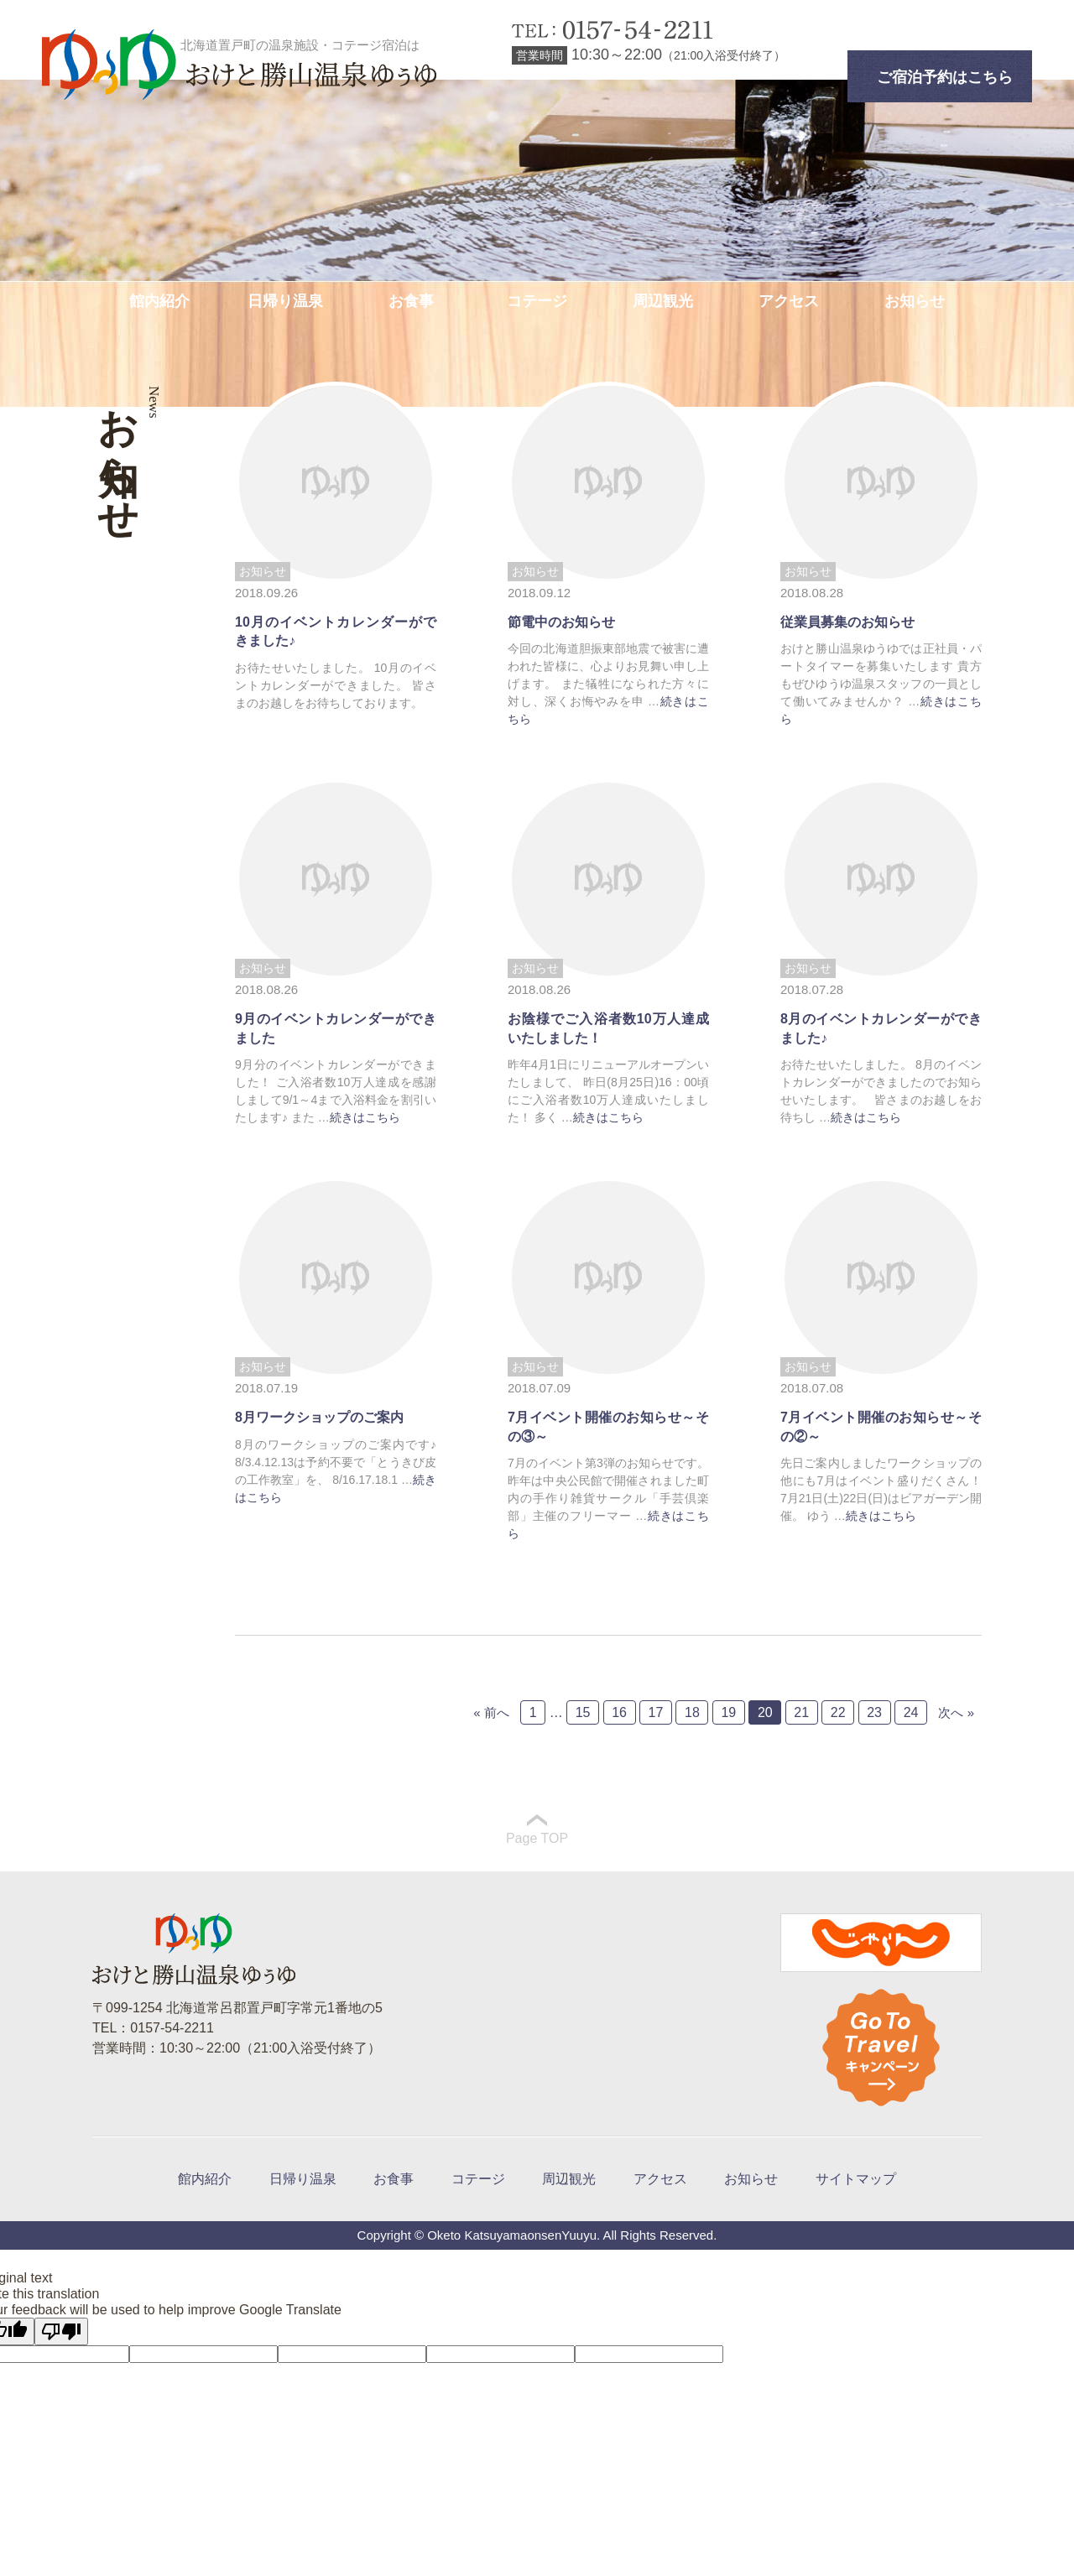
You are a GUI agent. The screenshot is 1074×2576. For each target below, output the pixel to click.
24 (911, 1712)
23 (874, 1712)
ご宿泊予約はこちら (945, 77)
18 (692, 1712)
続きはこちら (365, 1117)
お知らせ (914, 301)
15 (583, 1712)
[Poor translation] (61, 2331)
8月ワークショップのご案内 (319, 1417)
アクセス (789, 301)
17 (656, 1712)
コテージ (537, 301)
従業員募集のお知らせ (847, 622)
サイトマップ (856, 2179)
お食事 (411, 301)
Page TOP (537, 1829)
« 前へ (491, 1712)
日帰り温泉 (285, 301)
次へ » (956, 1712)
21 (801, 1712)
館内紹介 (159, 301)
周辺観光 (663, 301)
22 (838, 1712)
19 (728, 1712)
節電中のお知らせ (561, 622)
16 (619, 1712)
